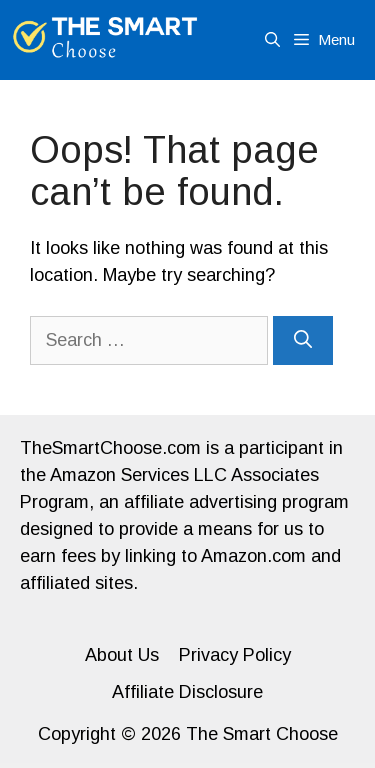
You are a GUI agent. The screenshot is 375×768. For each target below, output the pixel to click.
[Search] (303, 340)
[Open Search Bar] (272, 40)
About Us (122, 655)
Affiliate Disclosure (187, 692)
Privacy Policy (235, 655)
